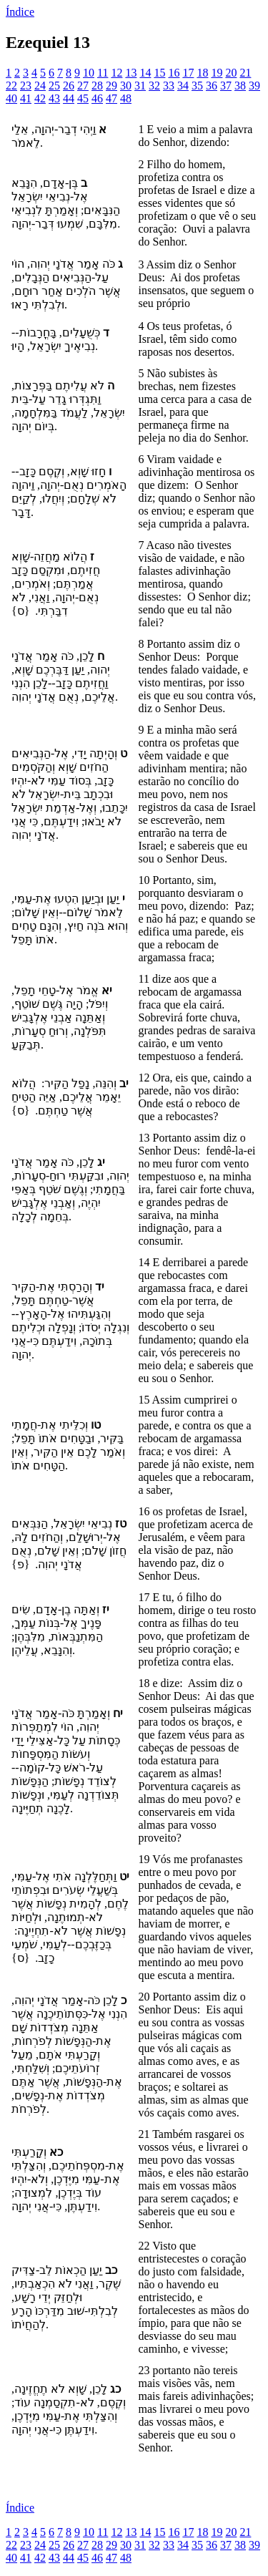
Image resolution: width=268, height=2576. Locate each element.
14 (145, 73)
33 (168, 85)
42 (40, 98)
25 (54, 85)
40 (11, 98)
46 (97, 98)
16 (173, 73)
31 (140, 85)
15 (159, 73)
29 (111, 85)
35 (197, 85)
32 (154, 85)
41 (25, 98)
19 (216, 73)
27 (83, 85)
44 (68, 98)
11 (102, 73)
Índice (20, 12)
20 (231, 73)
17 (188, 73)
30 (125, 85)
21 (245, 73)
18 (202, 73)
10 (88, 73)
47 (111, 98)
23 (25, 85)
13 (131, 73)
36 (211, 85)
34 (183, 85)
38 (240, 85)
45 (83, 98)
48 (125, 98)
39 (254, 85)
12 (116, 73)
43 (54, 98)
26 (68, 85)
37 (226, 85)
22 (11, 85)
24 (40, 85)
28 (97, 85)
